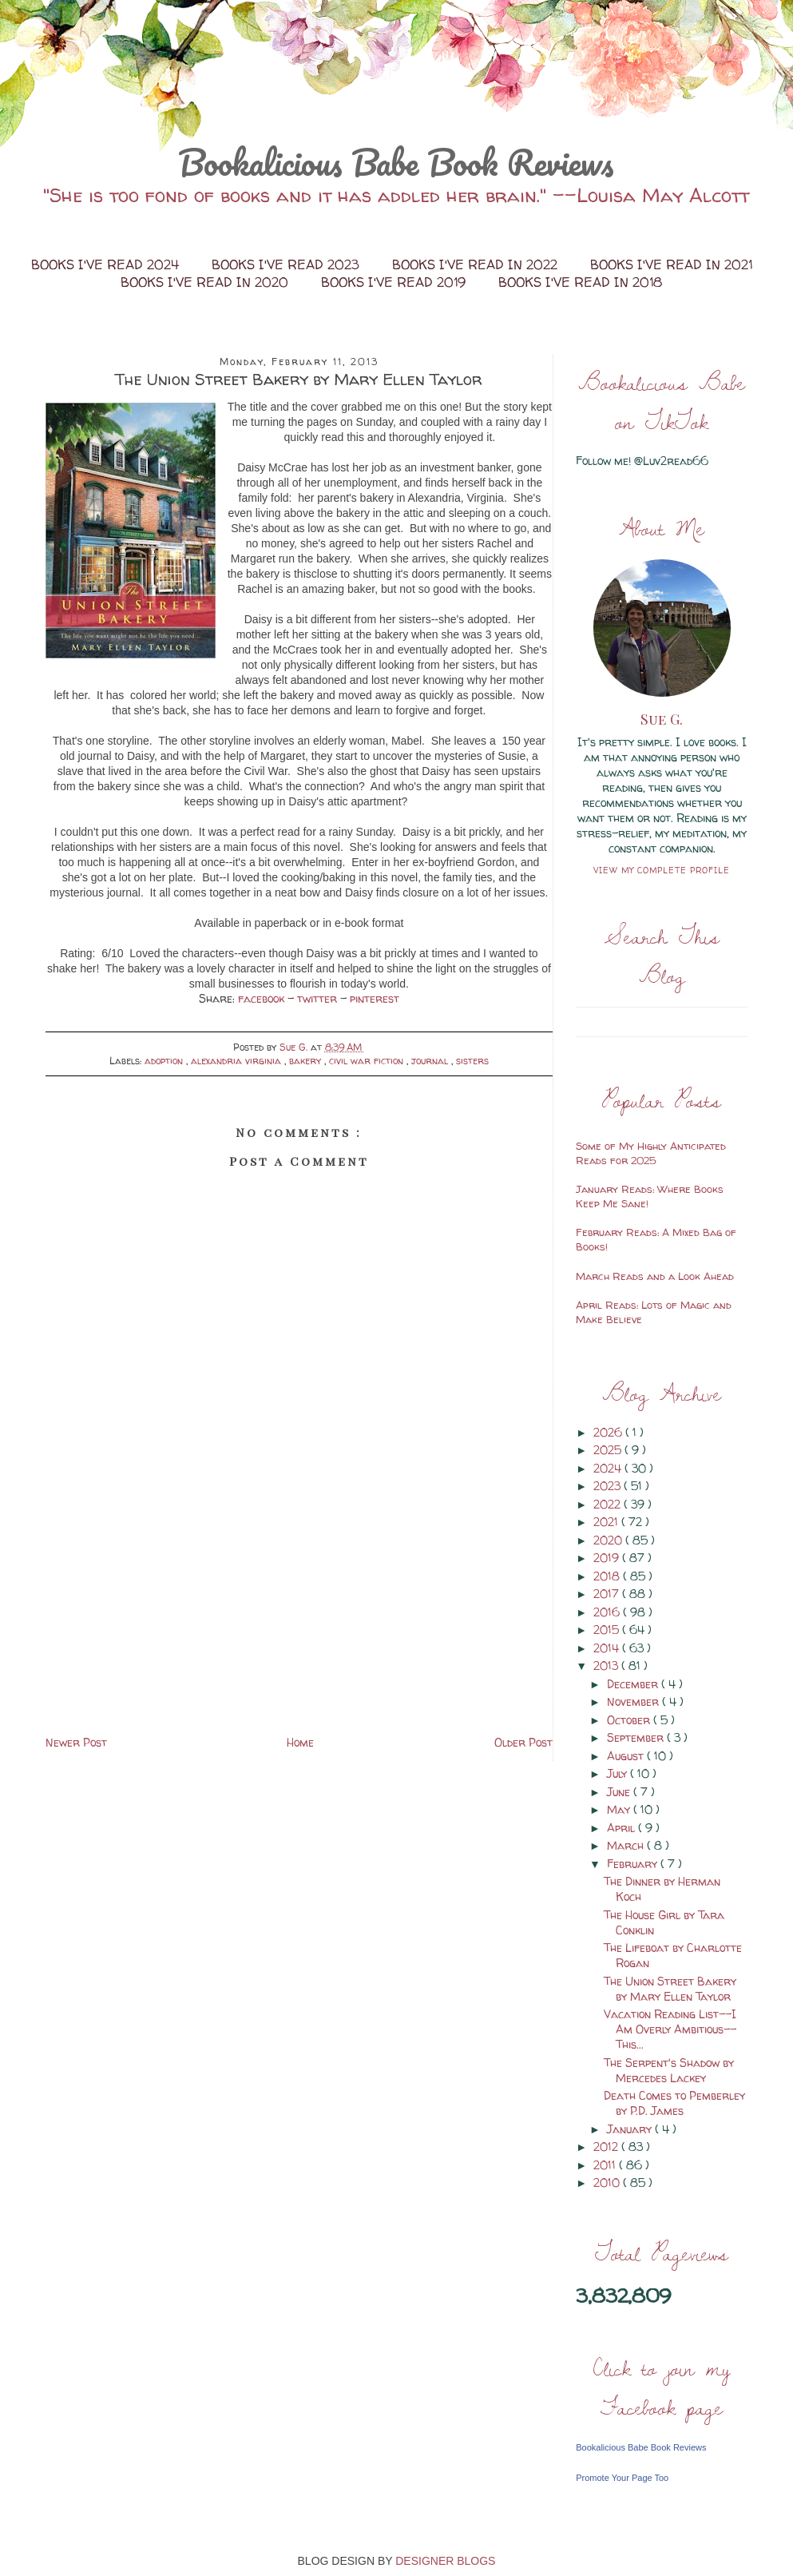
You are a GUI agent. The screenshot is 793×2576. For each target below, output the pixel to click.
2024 (608, 1468)
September (637, 1737)
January (631, 2129)
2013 (607, 1665)
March (627, 1845)
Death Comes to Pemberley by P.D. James (674, 2103)
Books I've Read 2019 (395, 282)
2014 (607, 1648)
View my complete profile (661, 870)
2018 (608, 1576)
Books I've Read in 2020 (206, 282)
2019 (607, 1557)
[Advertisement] (298, 1620)
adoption (165, 1060)
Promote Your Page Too (622, 2478)
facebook (262, 998)
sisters (472, 1060)
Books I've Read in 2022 (476, 264)
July (618, 1773)
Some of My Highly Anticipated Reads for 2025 (651, 1153)
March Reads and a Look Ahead (655, 1276)
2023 (608, 1485)
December (634, 1683)
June (620, 1791)
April (622, 1827)
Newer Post (76, 1742)
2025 (608, 1449)
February (633, 1863)
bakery (306, 1060)
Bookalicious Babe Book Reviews (396, 162)
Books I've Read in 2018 (580, 282)
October (630, 1719)
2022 (608, 1504)
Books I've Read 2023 (287, 264)
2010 (608, 2182)
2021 (607, 1521)
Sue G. (661, 719)
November (634, 1701)
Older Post (523, 1742)
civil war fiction (367, 1060)
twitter (318, 998)
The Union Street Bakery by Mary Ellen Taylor (670, 1989)
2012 (607, 2146)
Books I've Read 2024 (107, 264)
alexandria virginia (237, 1060)
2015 (607, 1629)
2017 (607, 1593)
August (627, 1755)
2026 (609, 1432)
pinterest (374, 998)
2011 (606, 2165)
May (620, 1809)
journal (431, 1060)
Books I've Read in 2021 (671, 264)
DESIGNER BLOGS (445, 2560)
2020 (609, 1540)
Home (300, 1742)
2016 (608, 1612)
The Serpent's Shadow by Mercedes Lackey (669, 2070)
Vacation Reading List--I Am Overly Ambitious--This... (670, 2029)
